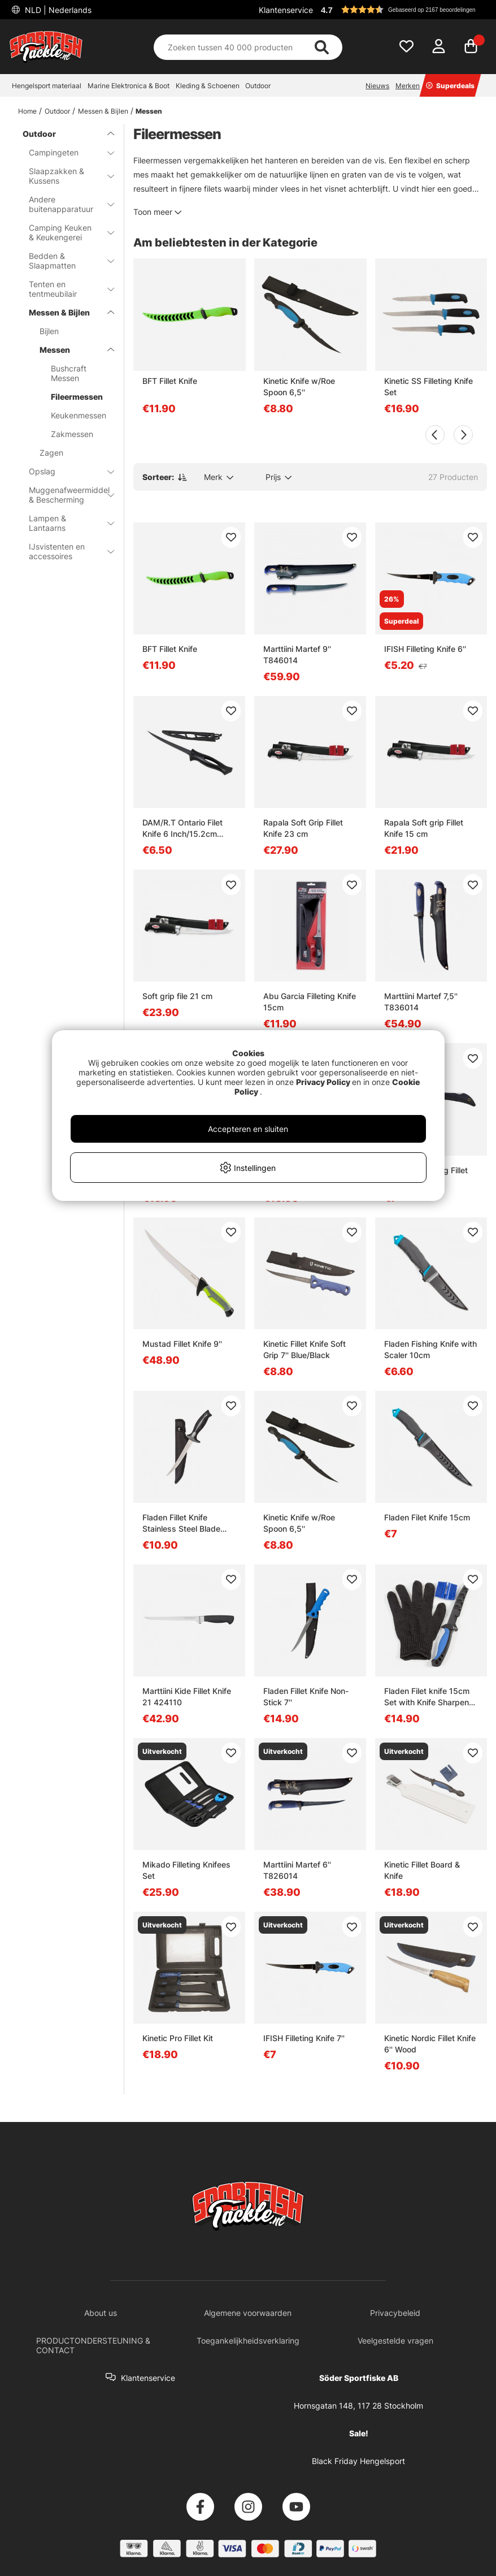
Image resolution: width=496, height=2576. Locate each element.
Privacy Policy (323, 1082)
